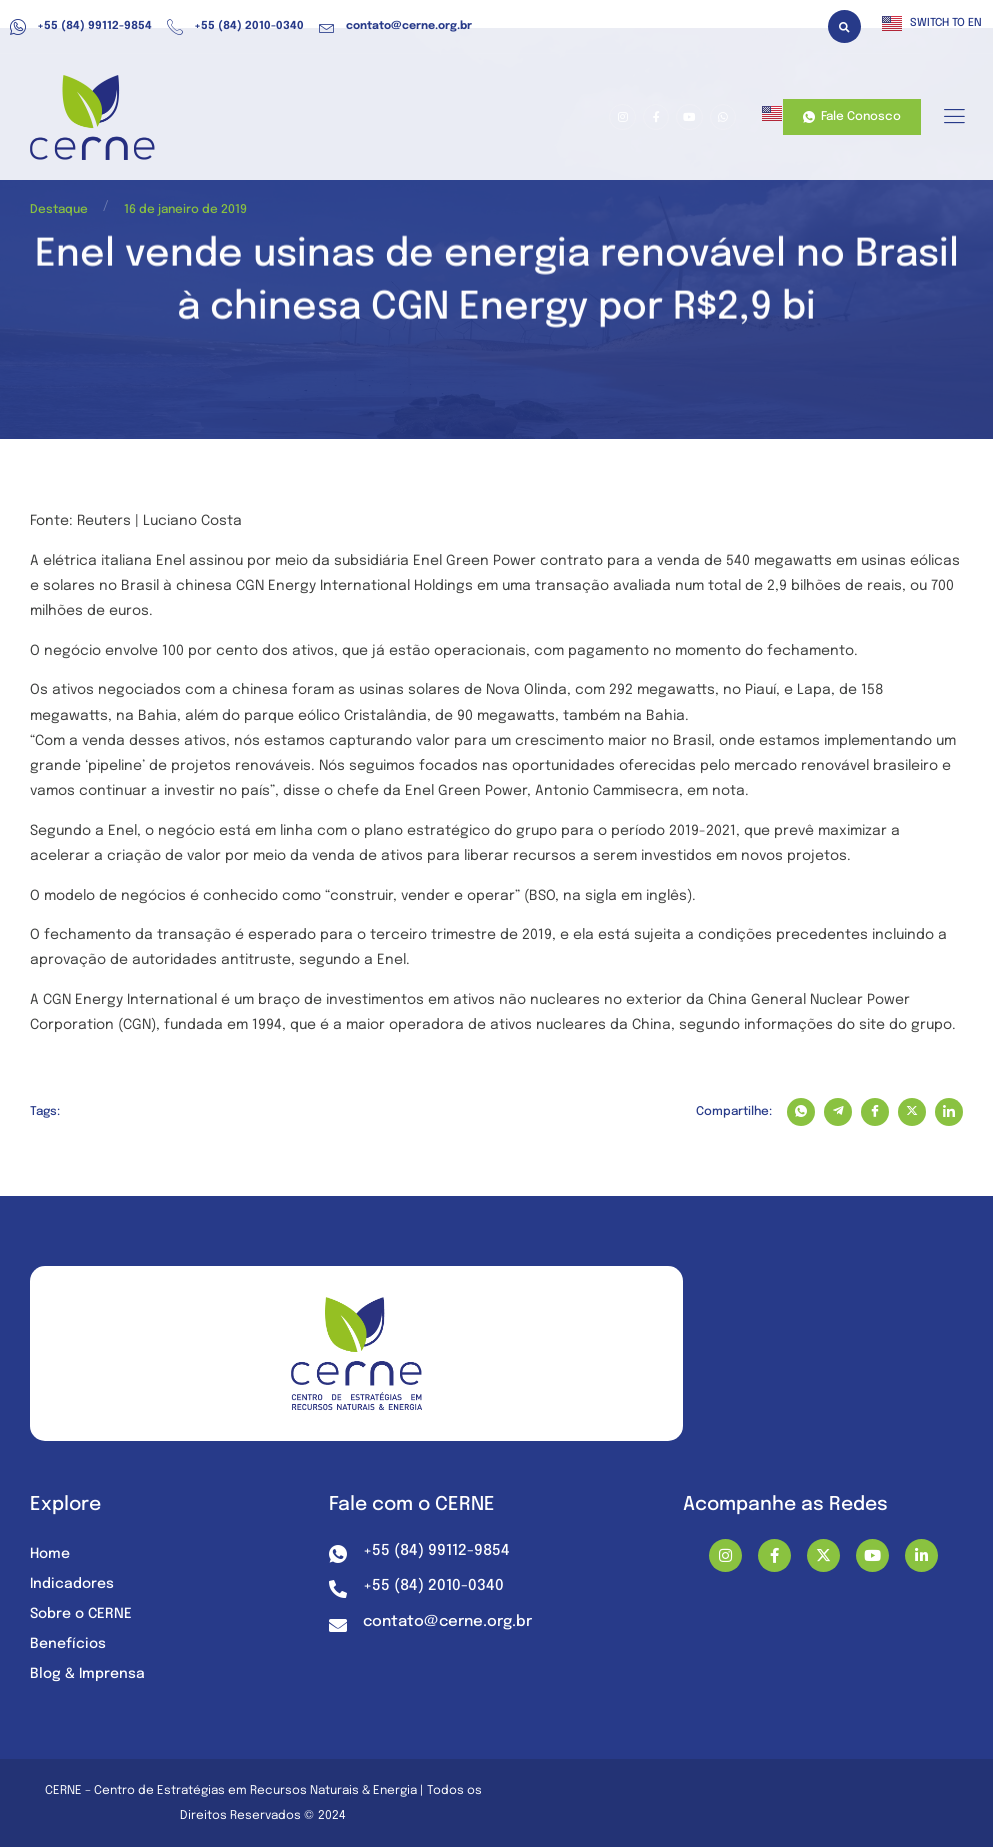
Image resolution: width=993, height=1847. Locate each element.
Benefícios (68, 1644)
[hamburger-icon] (953, 118)
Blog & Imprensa (87, 1674)
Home (50, 1554)
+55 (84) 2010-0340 (235, 27)
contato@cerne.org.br (395, 27)
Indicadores (72, 1584)
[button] (844, 26)
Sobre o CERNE (81, 1614)
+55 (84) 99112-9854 (81, 27)
